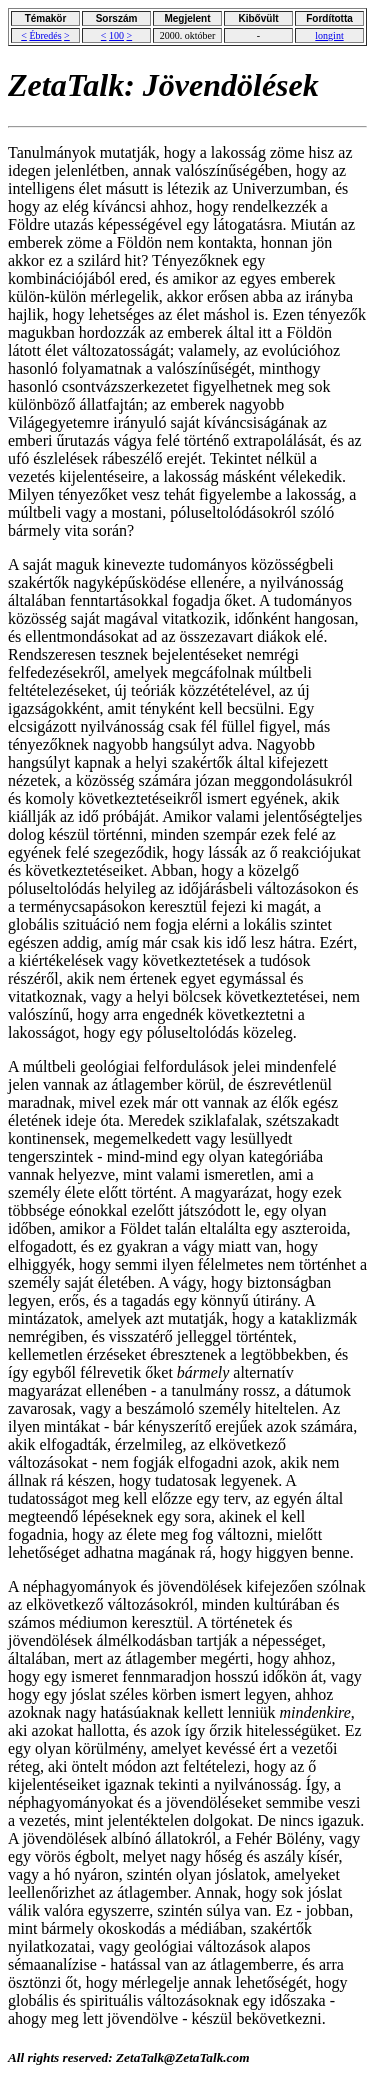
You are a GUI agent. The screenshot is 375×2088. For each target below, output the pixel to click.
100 (116, 35)
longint (329, 35)
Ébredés (45, 35)
